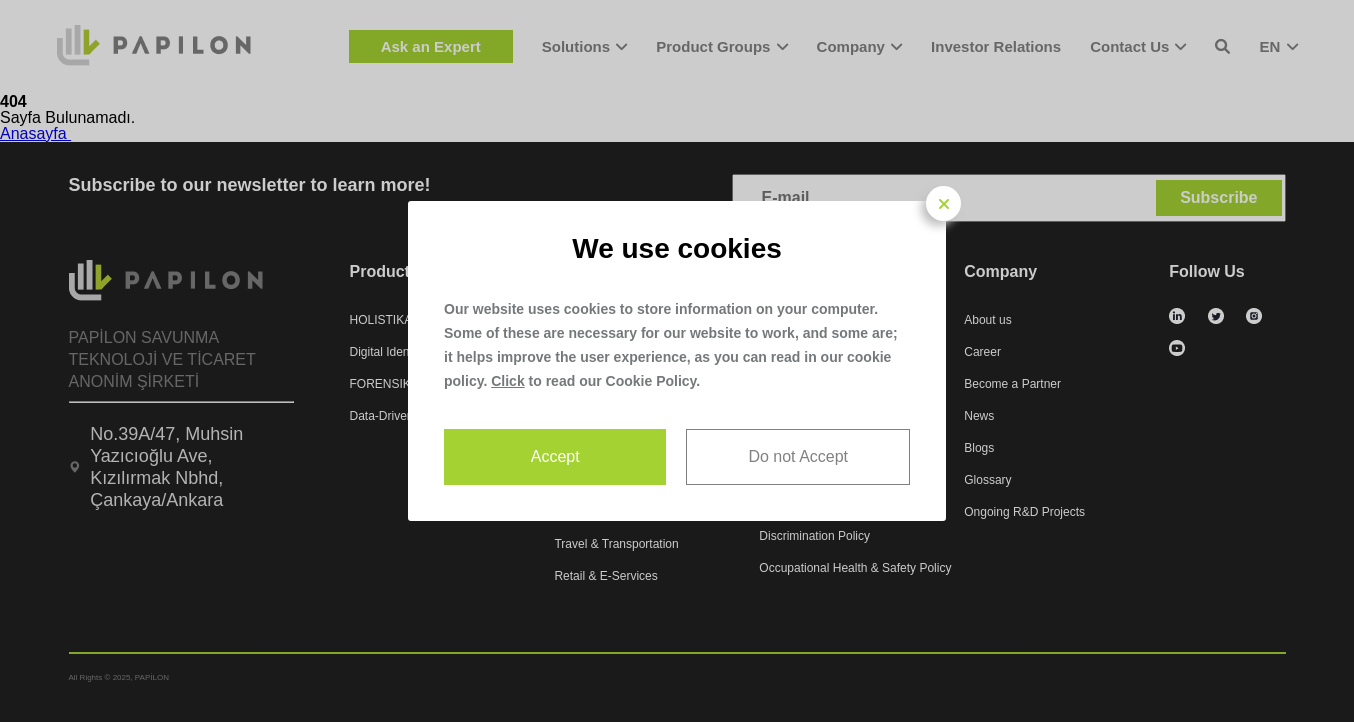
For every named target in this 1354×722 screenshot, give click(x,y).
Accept (555, 456)
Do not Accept (798, 456)
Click (507, 381)
